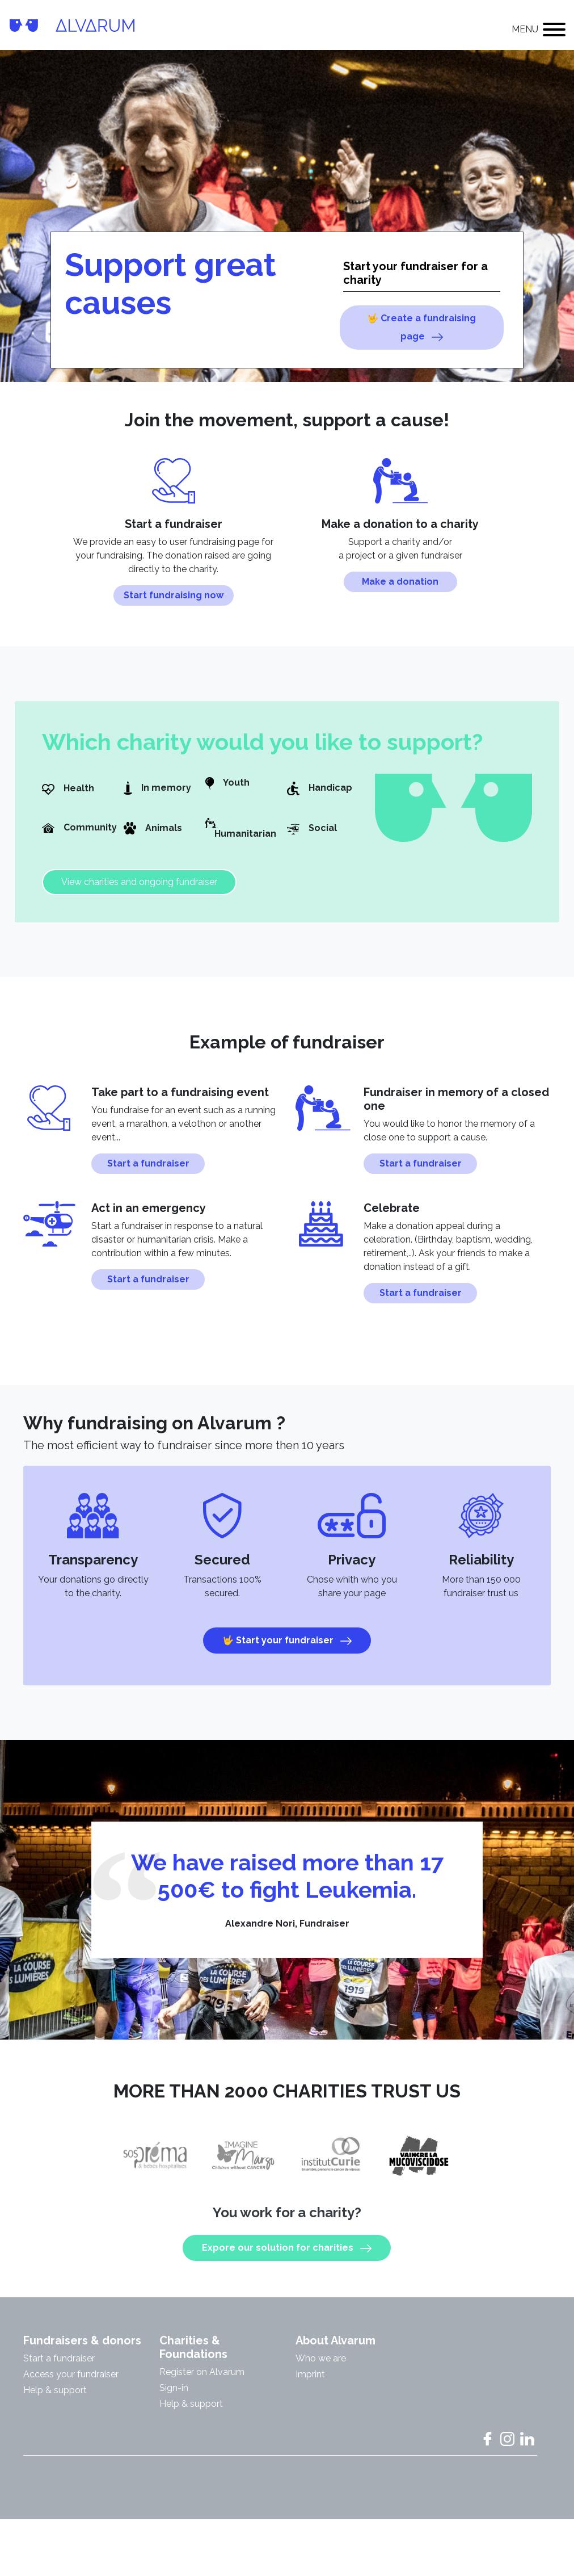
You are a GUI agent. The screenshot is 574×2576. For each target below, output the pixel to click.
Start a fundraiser (148, 1172)
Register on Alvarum (201, 2381)
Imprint (310, 2383)
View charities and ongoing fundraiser (139, 891)
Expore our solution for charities (287, 2257)
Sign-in (173, 2397)
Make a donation (400, 590)
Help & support (55, 2399)
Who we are (321, 2367)
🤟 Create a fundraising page (421, 328)
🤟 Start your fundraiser (287, 1650)
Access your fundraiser (71, 2383)
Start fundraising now (173, 604)
